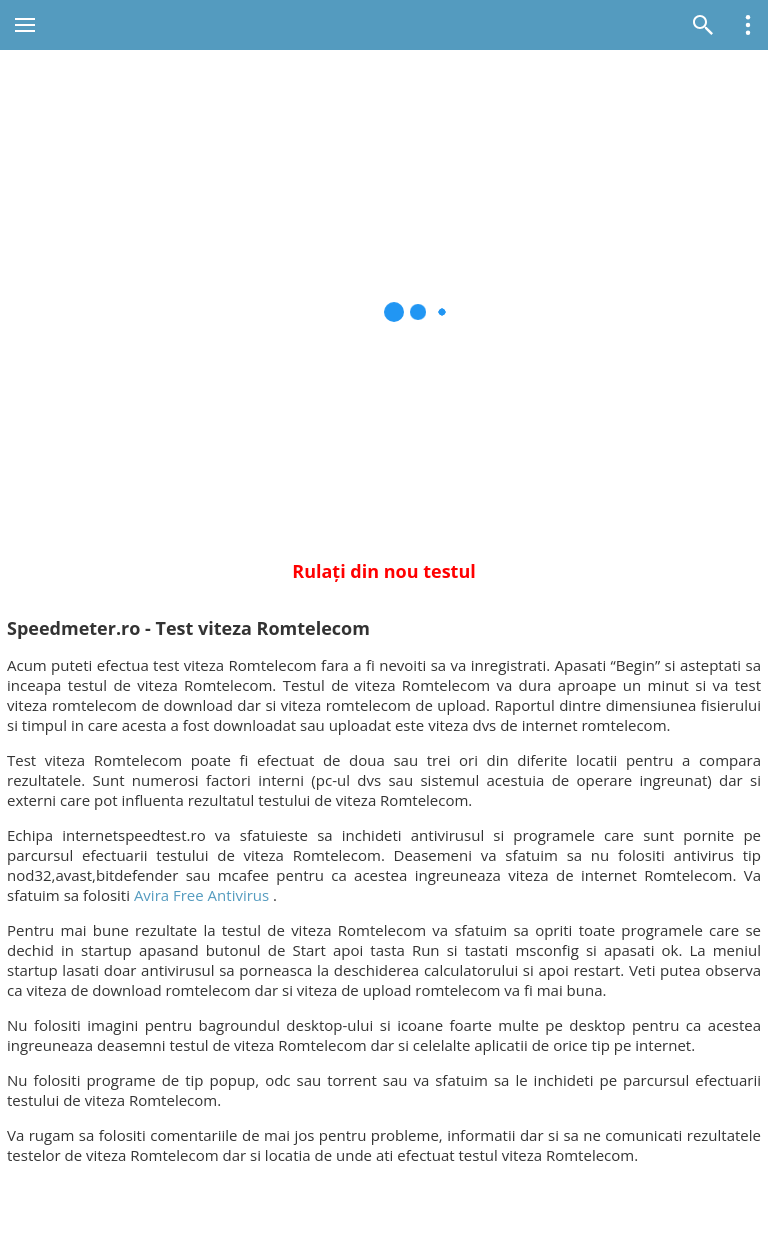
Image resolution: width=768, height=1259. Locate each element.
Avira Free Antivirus (201, 895)
